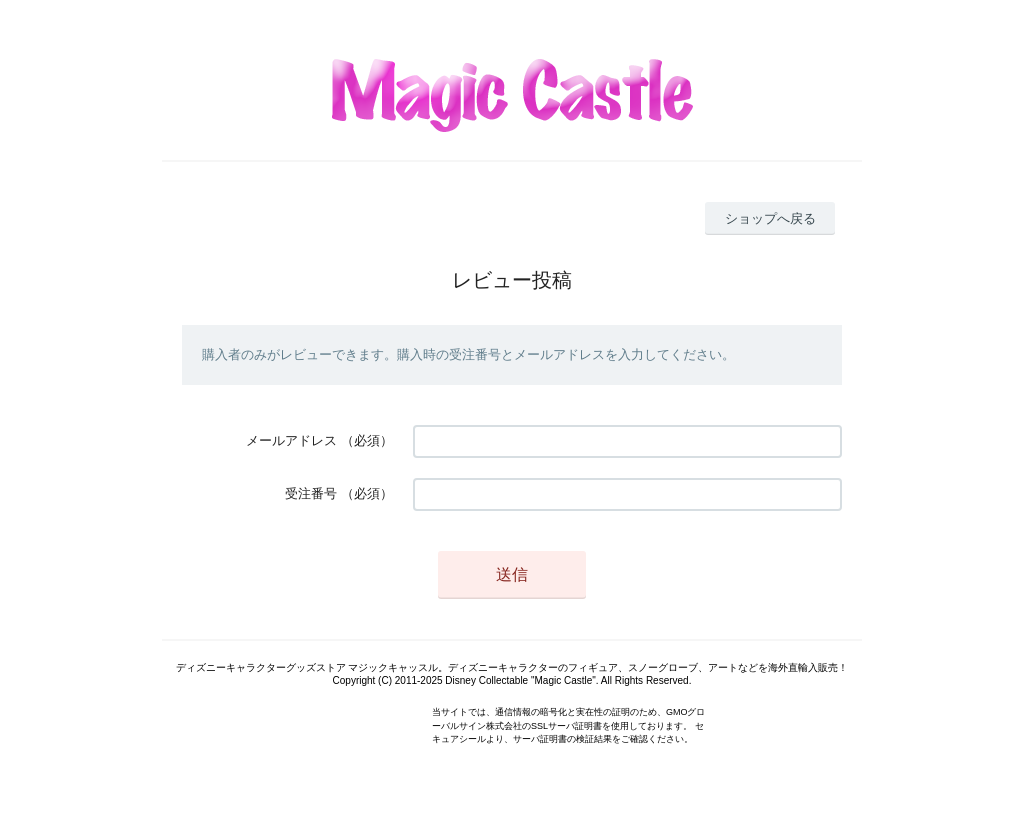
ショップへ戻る (770, 218)
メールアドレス (291, 440)
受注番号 (311, 493)
